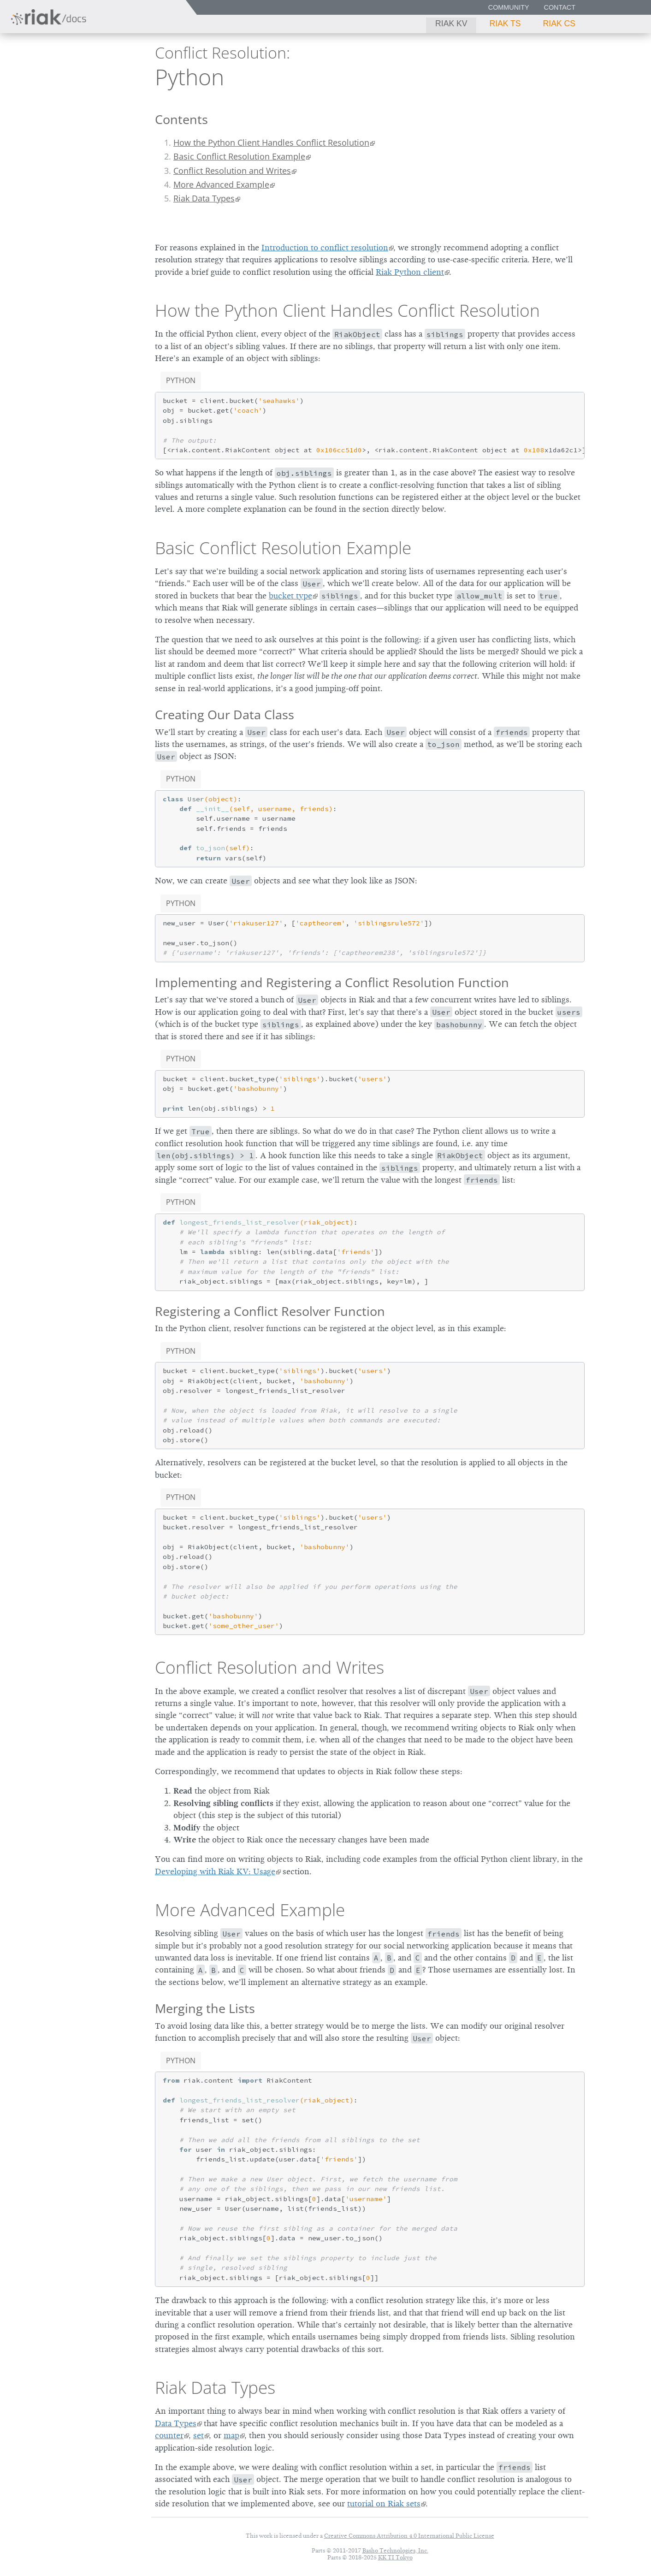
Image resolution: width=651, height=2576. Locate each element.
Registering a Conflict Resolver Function (270, 1311)
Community (508, 7)
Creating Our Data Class (224, 714)
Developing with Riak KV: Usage (215, 1871)
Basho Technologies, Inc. (395, 2550)
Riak (39, 75)
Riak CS (559, 23)
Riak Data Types (204, 198)
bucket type (290, 595)
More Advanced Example (221, 184)
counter (169, 2435)
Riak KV (451, 23)
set (198, 2435)
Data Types (175, 2423)
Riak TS (505, 23)
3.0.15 (91, 76)
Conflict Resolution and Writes (232, 170)
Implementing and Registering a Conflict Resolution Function (332, 982)
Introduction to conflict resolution (324, 247)
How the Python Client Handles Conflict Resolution (271, 142)
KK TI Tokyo (395, 2557)
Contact (559, 7)
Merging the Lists (205, 2008)
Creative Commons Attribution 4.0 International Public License (409, 2535)
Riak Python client (410, 272)
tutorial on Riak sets (383, 2503)
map (231, 2435)
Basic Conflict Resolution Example (239, 156)
